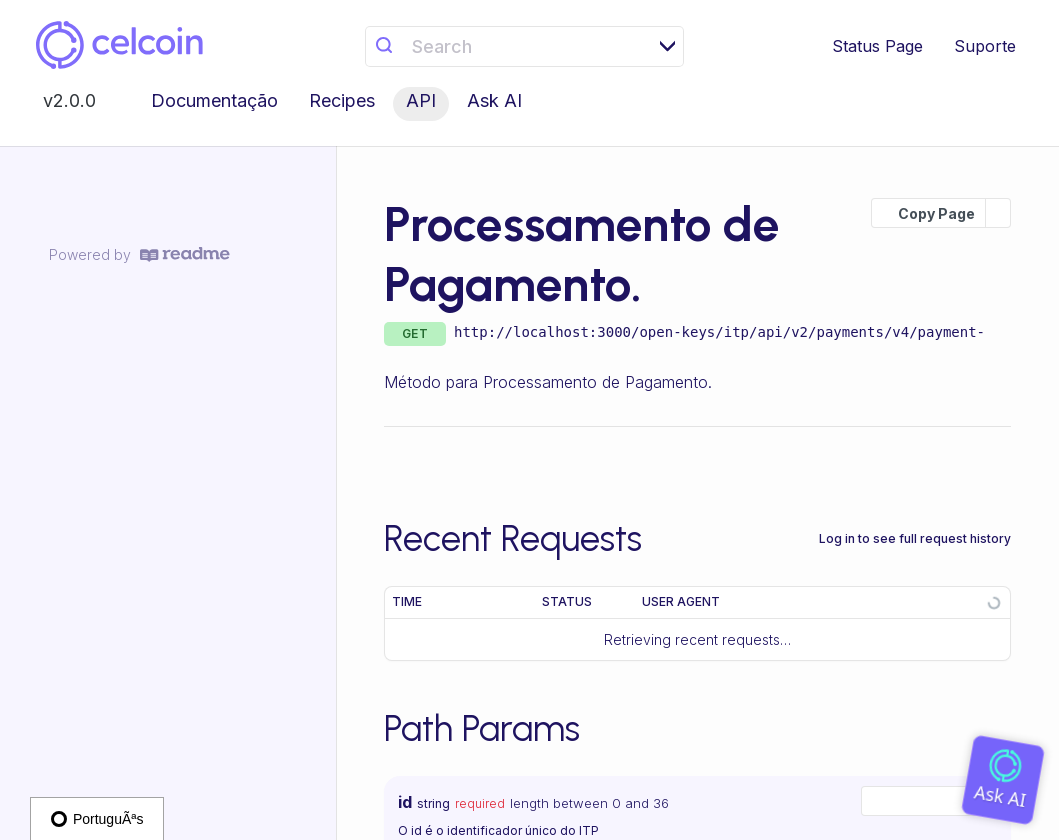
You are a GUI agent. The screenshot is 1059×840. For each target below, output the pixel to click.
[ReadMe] (185, 254)
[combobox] (931, 801)
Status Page (877, 46)
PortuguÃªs (97, 819)
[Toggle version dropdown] (81, 104)
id (405, 802)
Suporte (985, 46)
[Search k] (524, 46)
